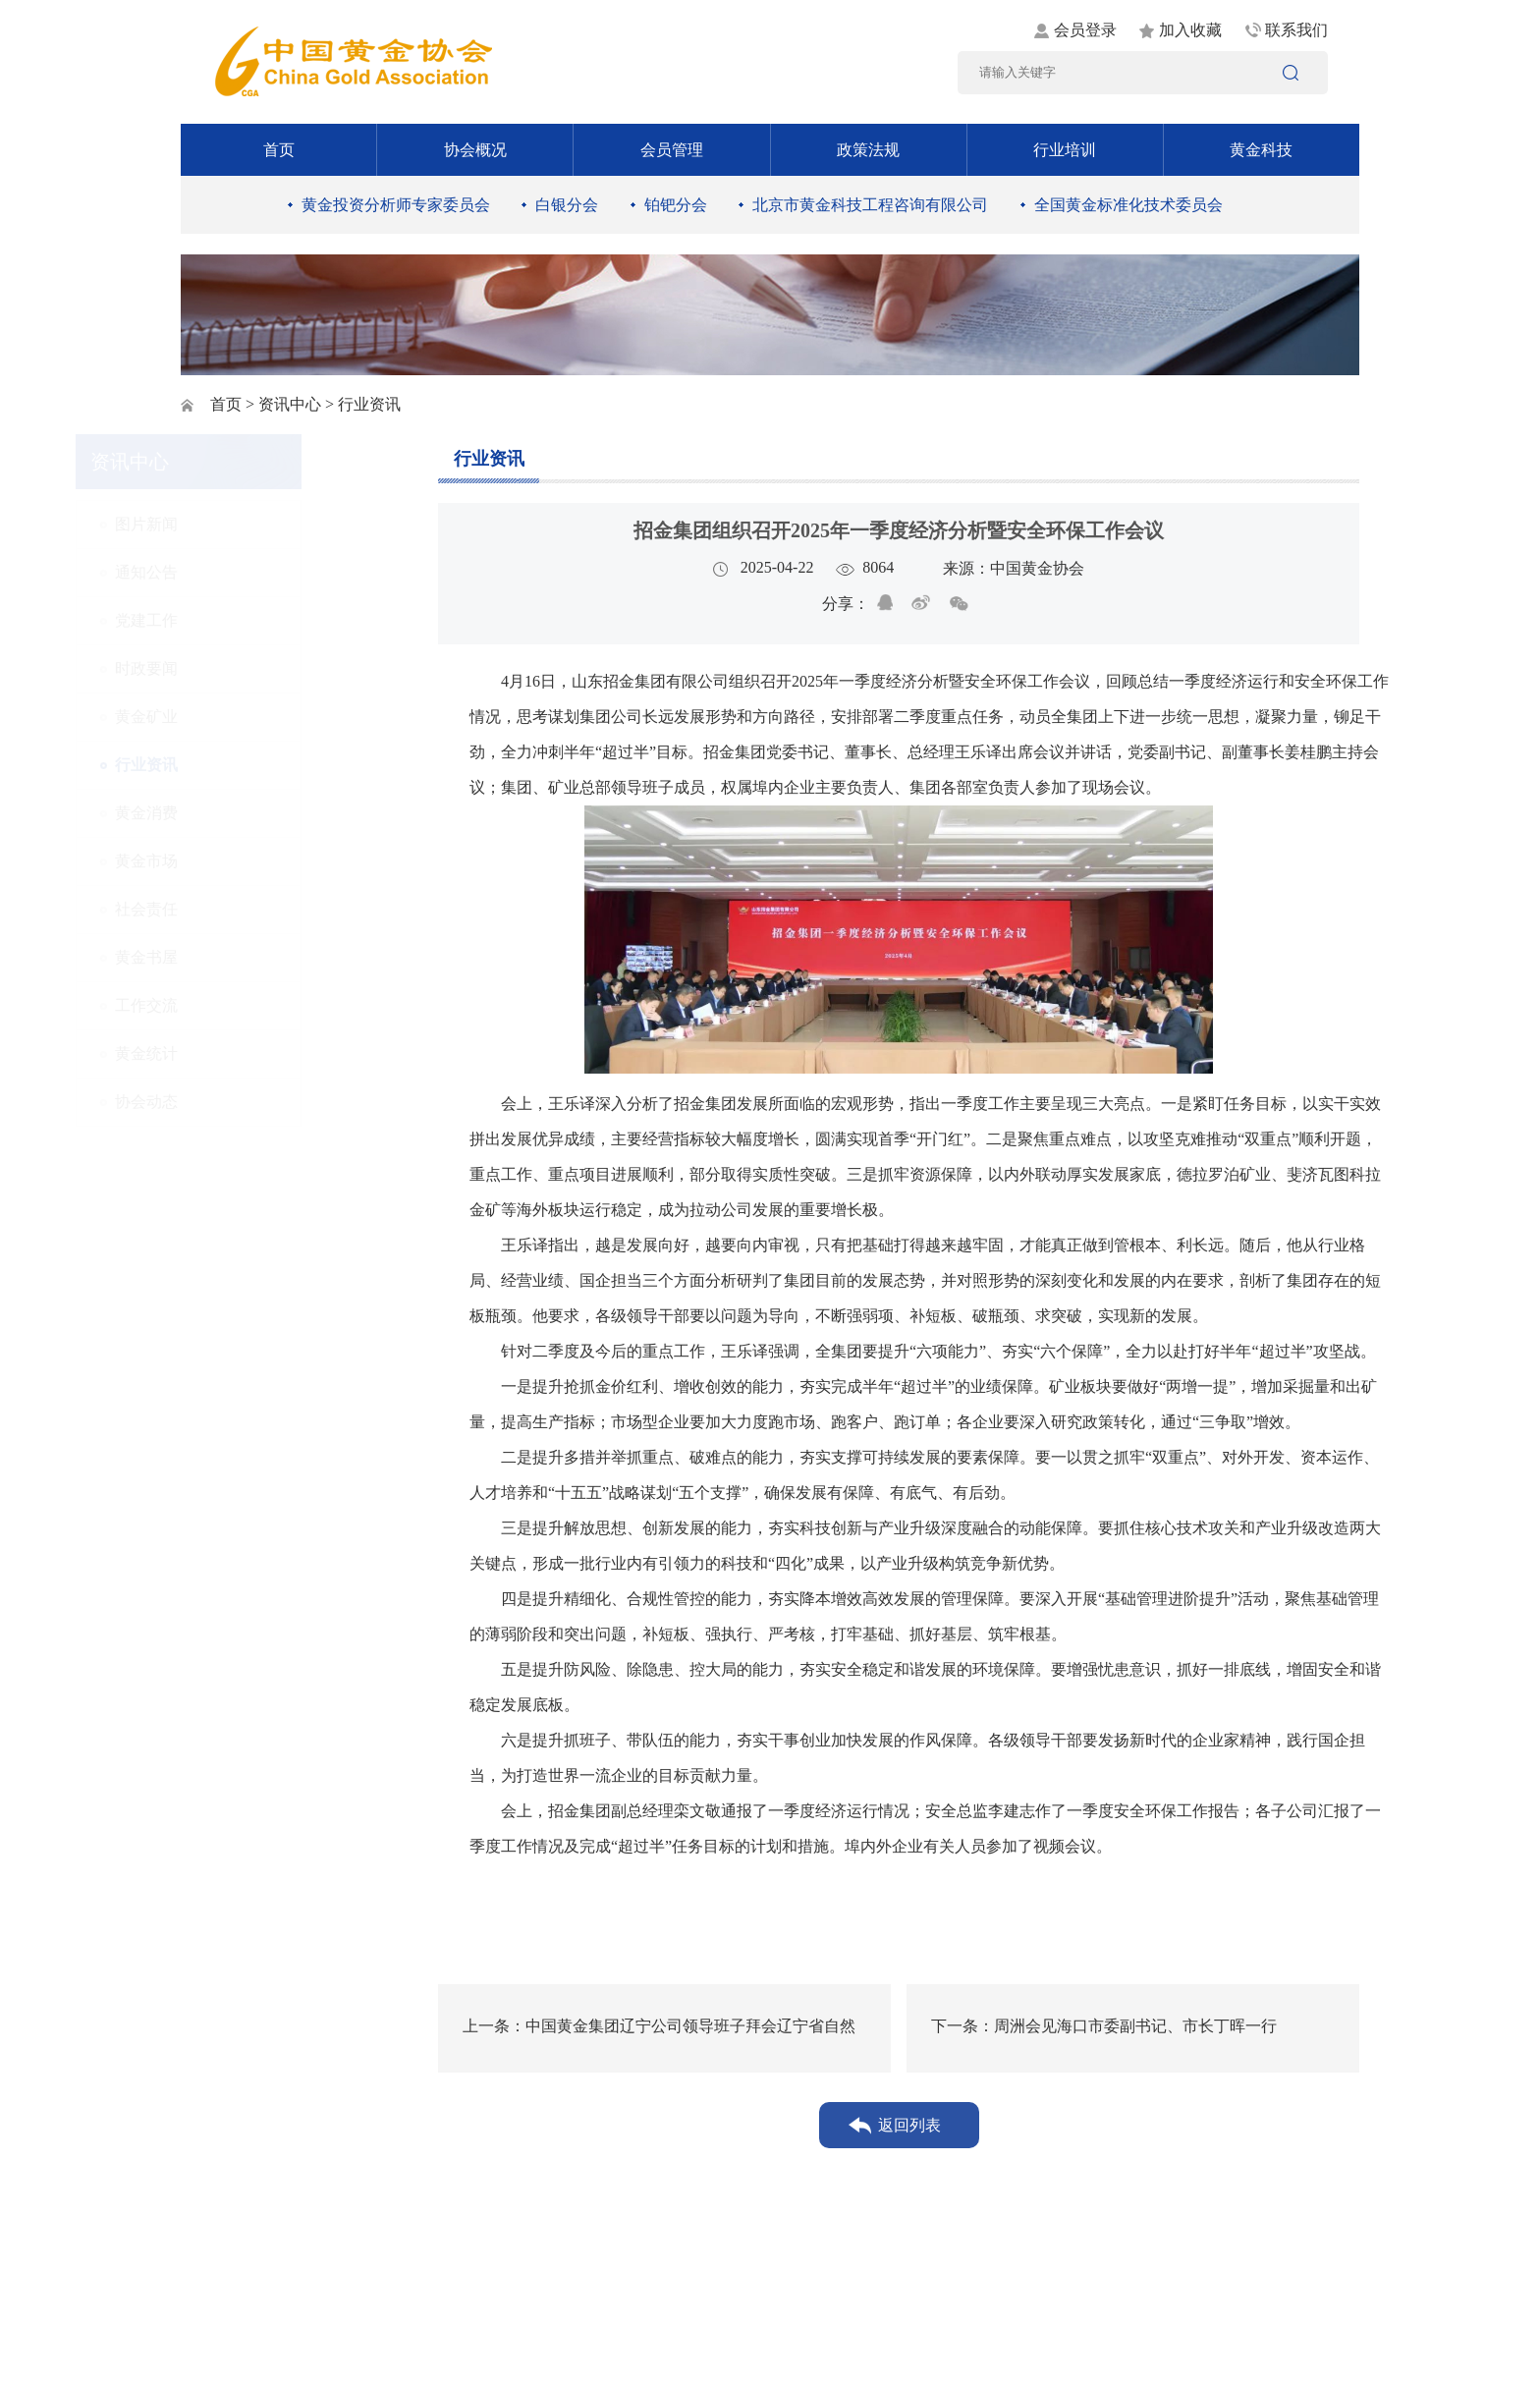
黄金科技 (1261, 149)
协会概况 (475, 149)
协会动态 (251, 1101)
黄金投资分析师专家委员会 (396, 204)
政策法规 (868, 149)
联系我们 (1296, 30)
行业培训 (1064, 149)
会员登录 (1085, 30)
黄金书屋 (251, 957)
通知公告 (251, 572)
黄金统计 (251, 1053)
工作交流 (251, 1005)
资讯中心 (289, 404)
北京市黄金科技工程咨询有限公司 (870, 204)
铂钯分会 (675, 204)
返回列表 (909, 2125)
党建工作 (251, 620)
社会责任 (251, 909)
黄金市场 (251, 861)
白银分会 (566, 204)
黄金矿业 (251, 716)
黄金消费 (251, 812)
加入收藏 (1190, 30)
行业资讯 (251, 764)
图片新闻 (251, 524)
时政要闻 (251, 668)
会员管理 (671, 149)
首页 (279, 149)
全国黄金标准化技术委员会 (1128, 204)
